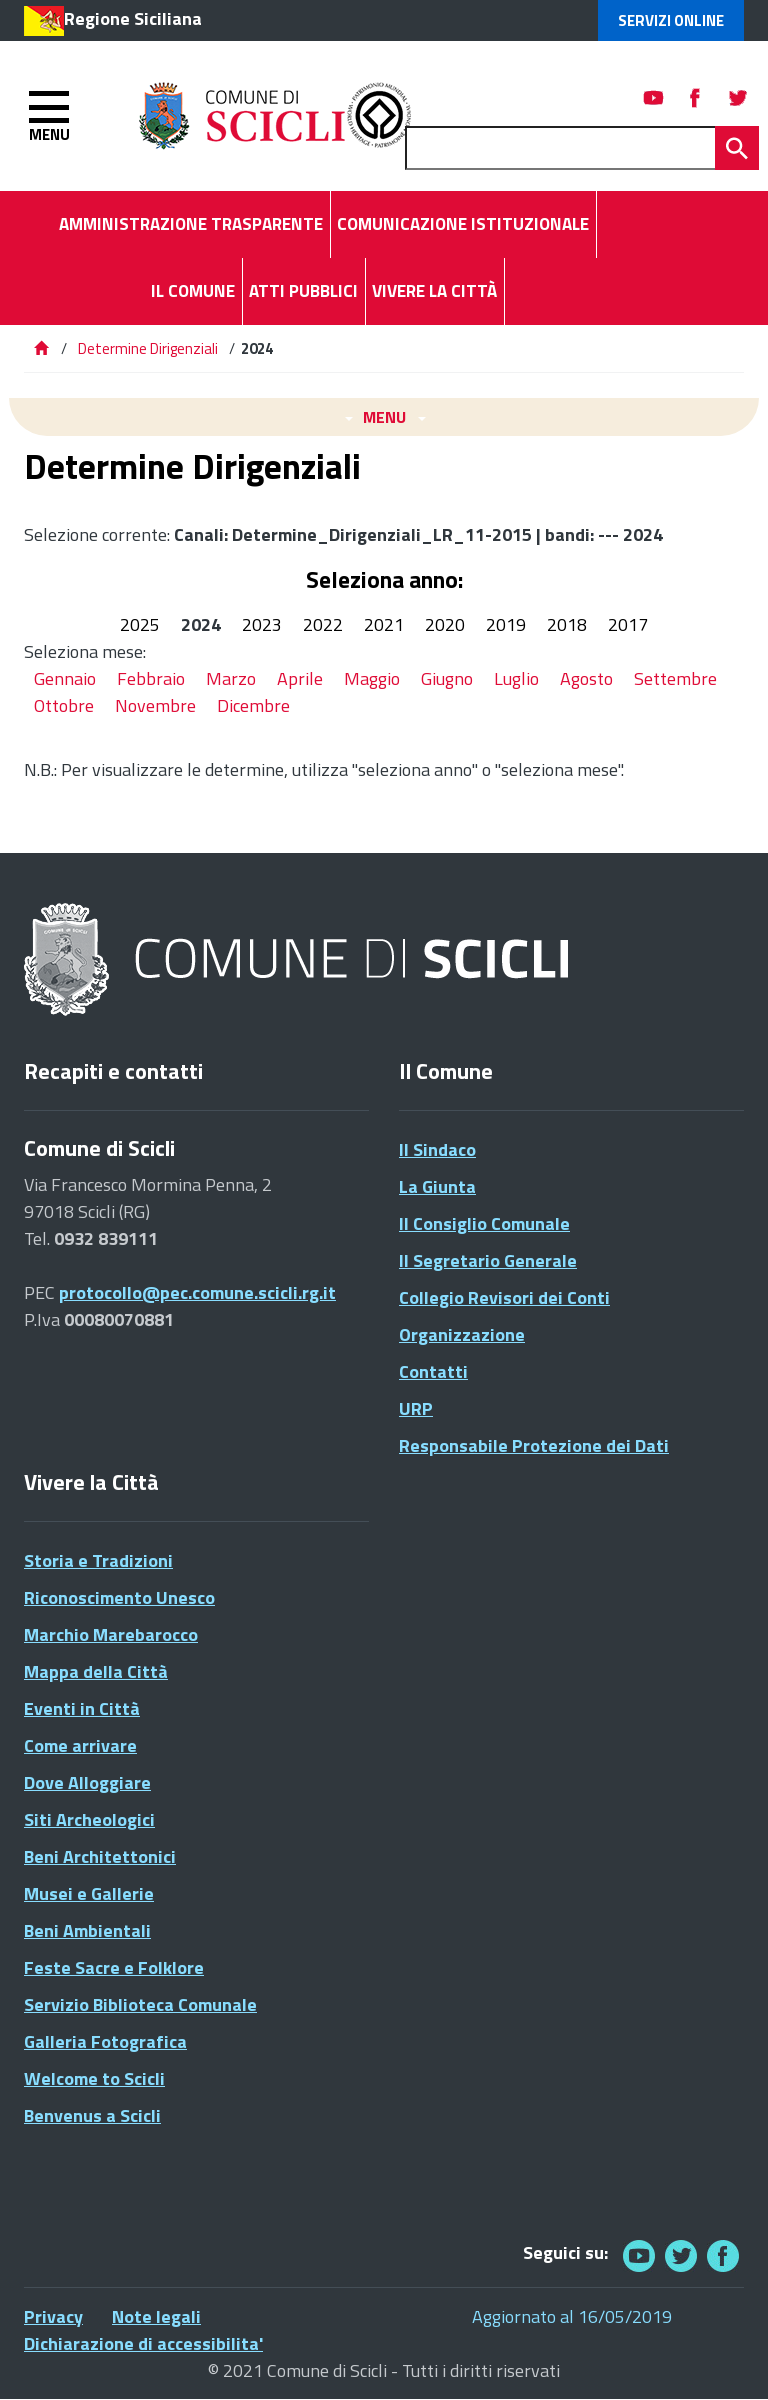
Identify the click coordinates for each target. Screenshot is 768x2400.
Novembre (155, 705)
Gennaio (65, 678)
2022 (323, 624)
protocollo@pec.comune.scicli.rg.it (197, 1292)
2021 (384, 624)
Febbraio (151, 678)
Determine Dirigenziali (149, 348)
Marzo (231, 678)
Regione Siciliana (133, 18)
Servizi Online (671, 20)
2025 (140, 624)
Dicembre (253, 705)
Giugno (447, 678)
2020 (445, 624)
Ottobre (64, 705)
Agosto (586, 678)
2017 (628, 624)
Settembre (675, 678)
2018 (567, 624)
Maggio (372, 678)
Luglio (516, 678)
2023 (262, 624)
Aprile (300, 678)
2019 (506, 624)
